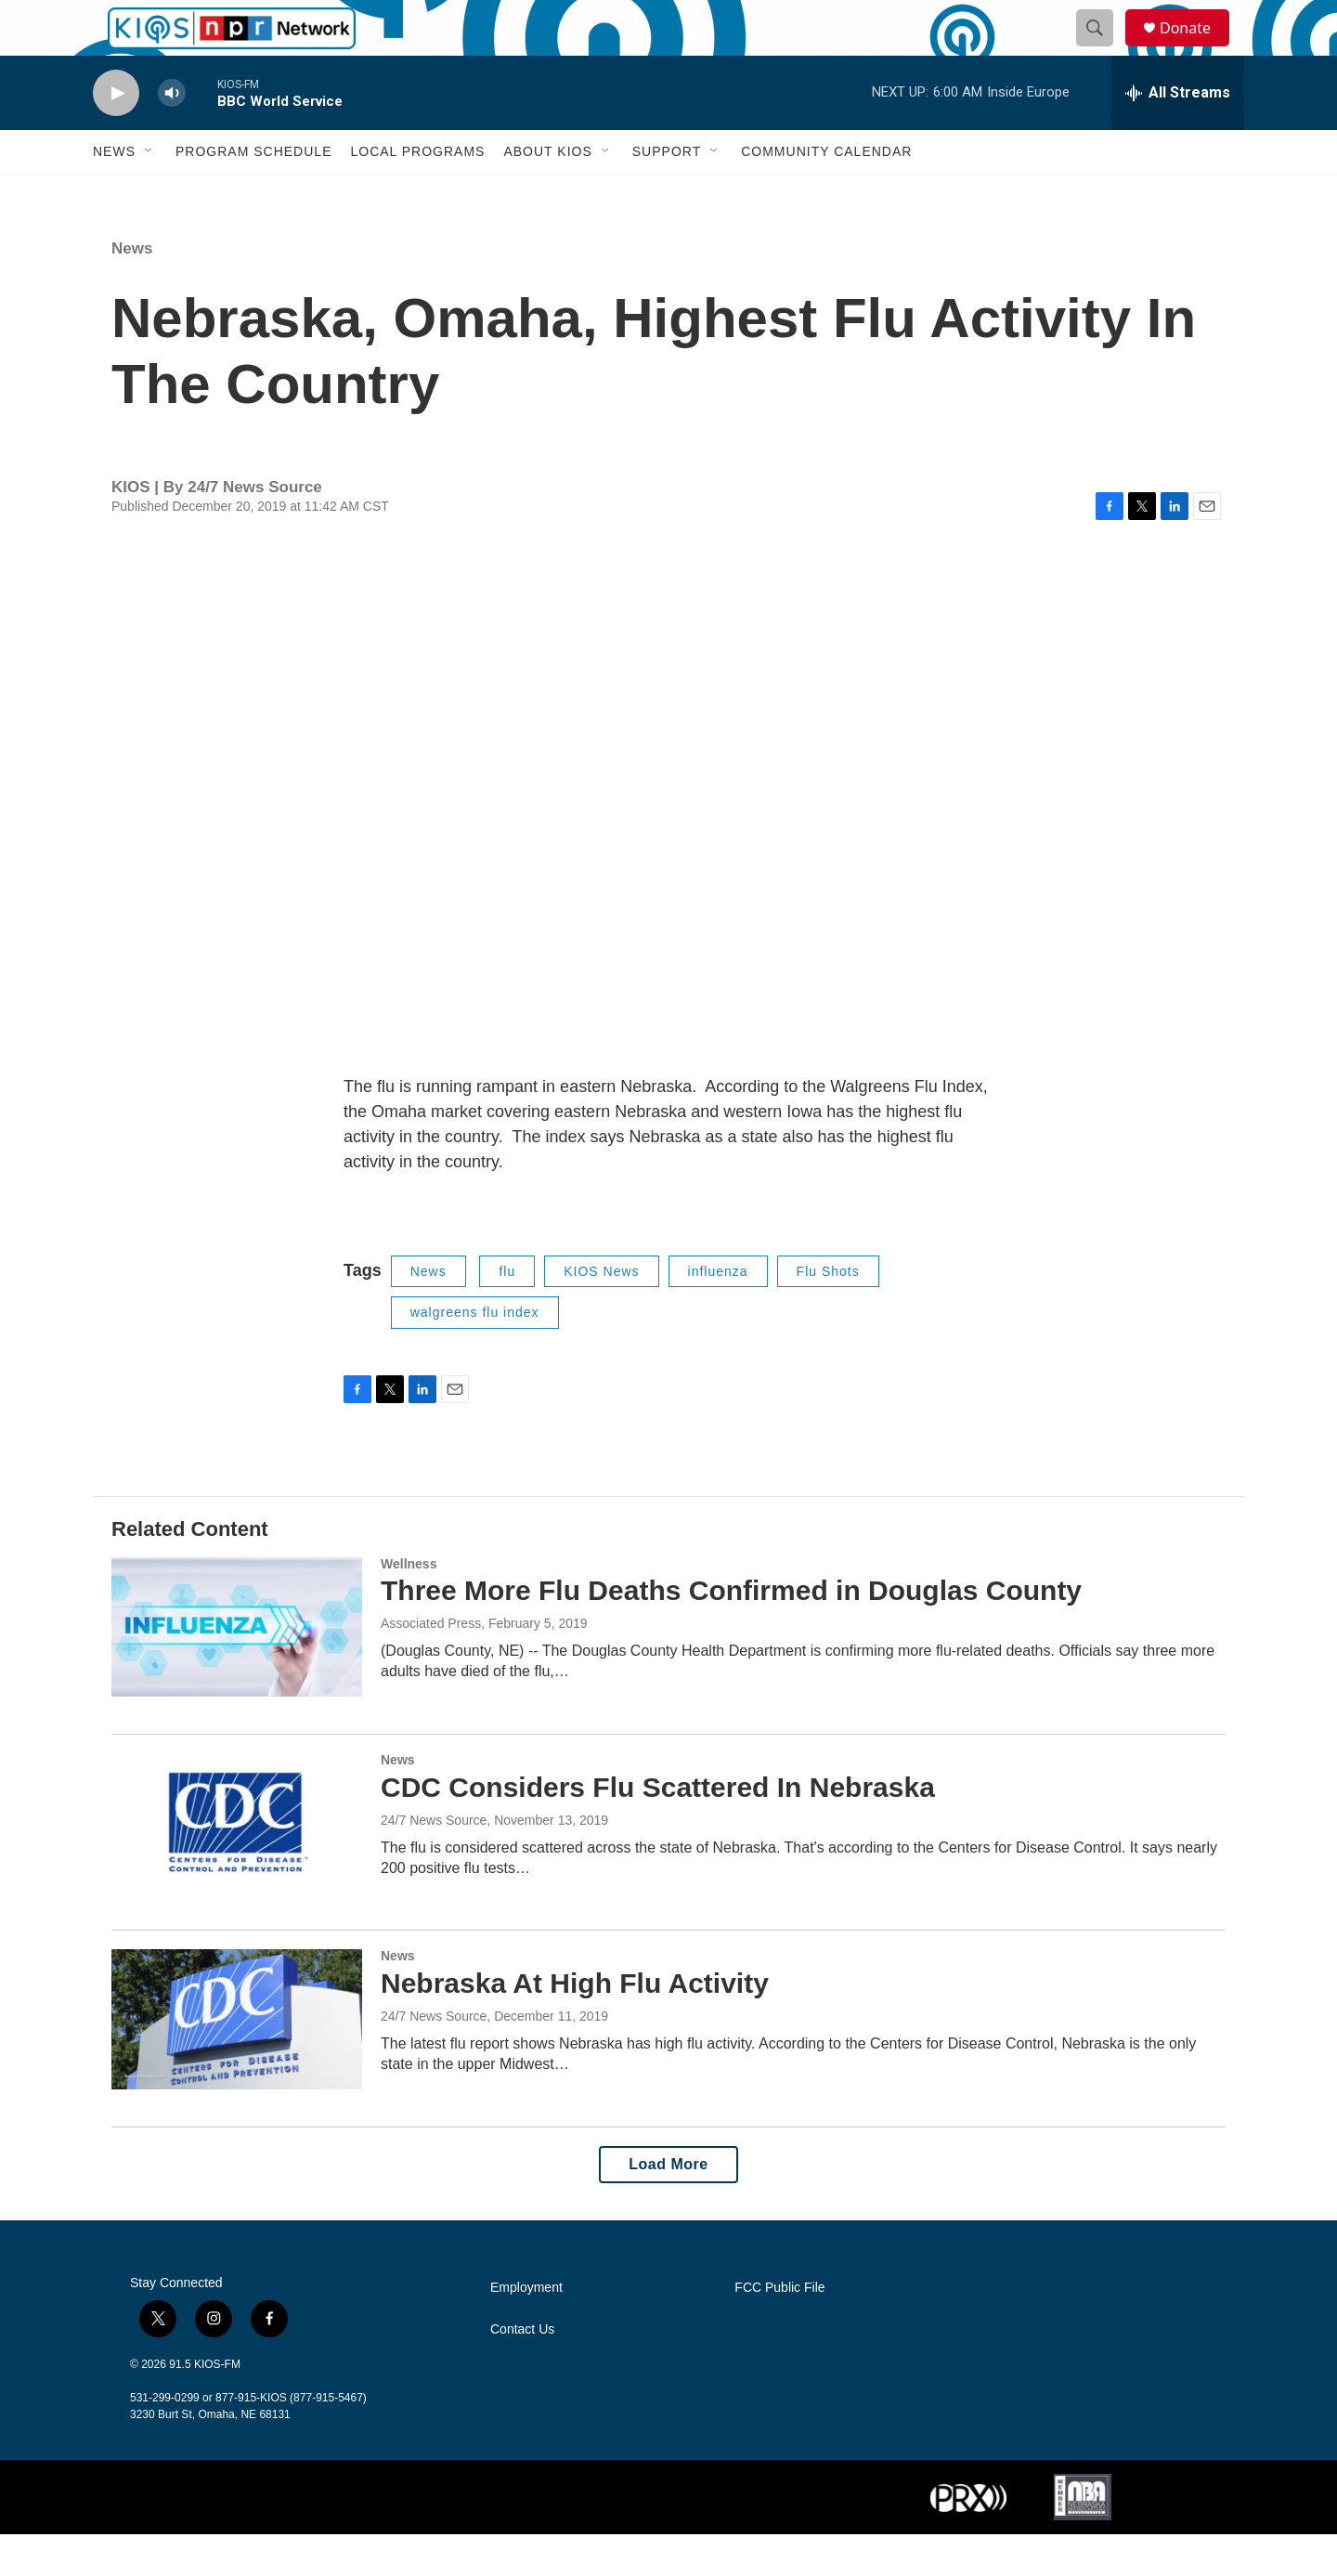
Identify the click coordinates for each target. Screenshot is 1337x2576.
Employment (526, 2329)
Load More (668, 2206)
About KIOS (547, 193)
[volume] (172, 135)
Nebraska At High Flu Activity (575, 2025)
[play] (116, 135)
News (114, 193)
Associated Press (431, 1665)
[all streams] (1177, 135)
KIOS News (601, 1313)
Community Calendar (826, 193)
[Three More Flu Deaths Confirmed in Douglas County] (236, 1668)
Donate (1197, 49)
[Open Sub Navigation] (149, 193)
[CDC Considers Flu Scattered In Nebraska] (236, 1864)
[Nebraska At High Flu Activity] (236, 2060)
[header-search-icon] (1103, 49)
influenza (718, 1313)
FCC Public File (779, 2329)
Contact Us (522, 2371)
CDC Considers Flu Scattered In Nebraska (658, 1829)
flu (507, 1313)
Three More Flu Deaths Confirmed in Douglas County (731, 1632)
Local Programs (417, 193)
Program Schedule (253, 193)
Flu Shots (828, 1313)
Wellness (408, 1605)
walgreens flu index (474, 1354)
